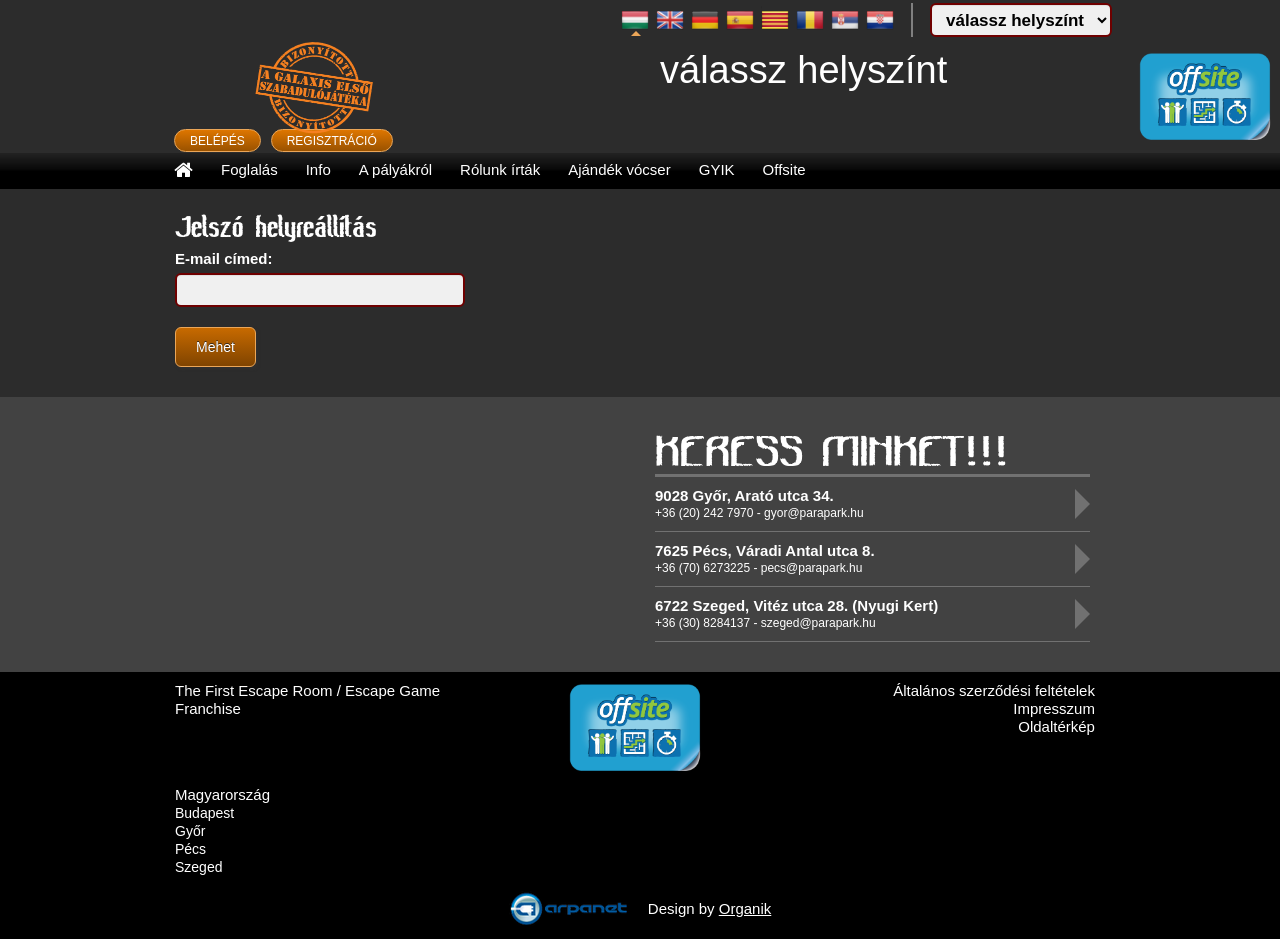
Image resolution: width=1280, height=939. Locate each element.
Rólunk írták (500, 169)
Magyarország (222, 794)
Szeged (198, 867)
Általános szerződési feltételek (994, 690)
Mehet (215, 347)
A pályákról (395, 169)
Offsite (784, 169)
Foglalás (249, 169)
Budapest (204, 813)
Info (318, 169)
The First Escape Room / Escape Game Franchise (307, 699)
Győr (190, 831)
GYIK (717, 169)
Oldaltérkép (1056, 726)
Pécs (190, 849)
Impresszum (1054, 708)
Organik (745, 908)
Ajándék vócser (619, 169)
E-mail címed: (224, 258)
